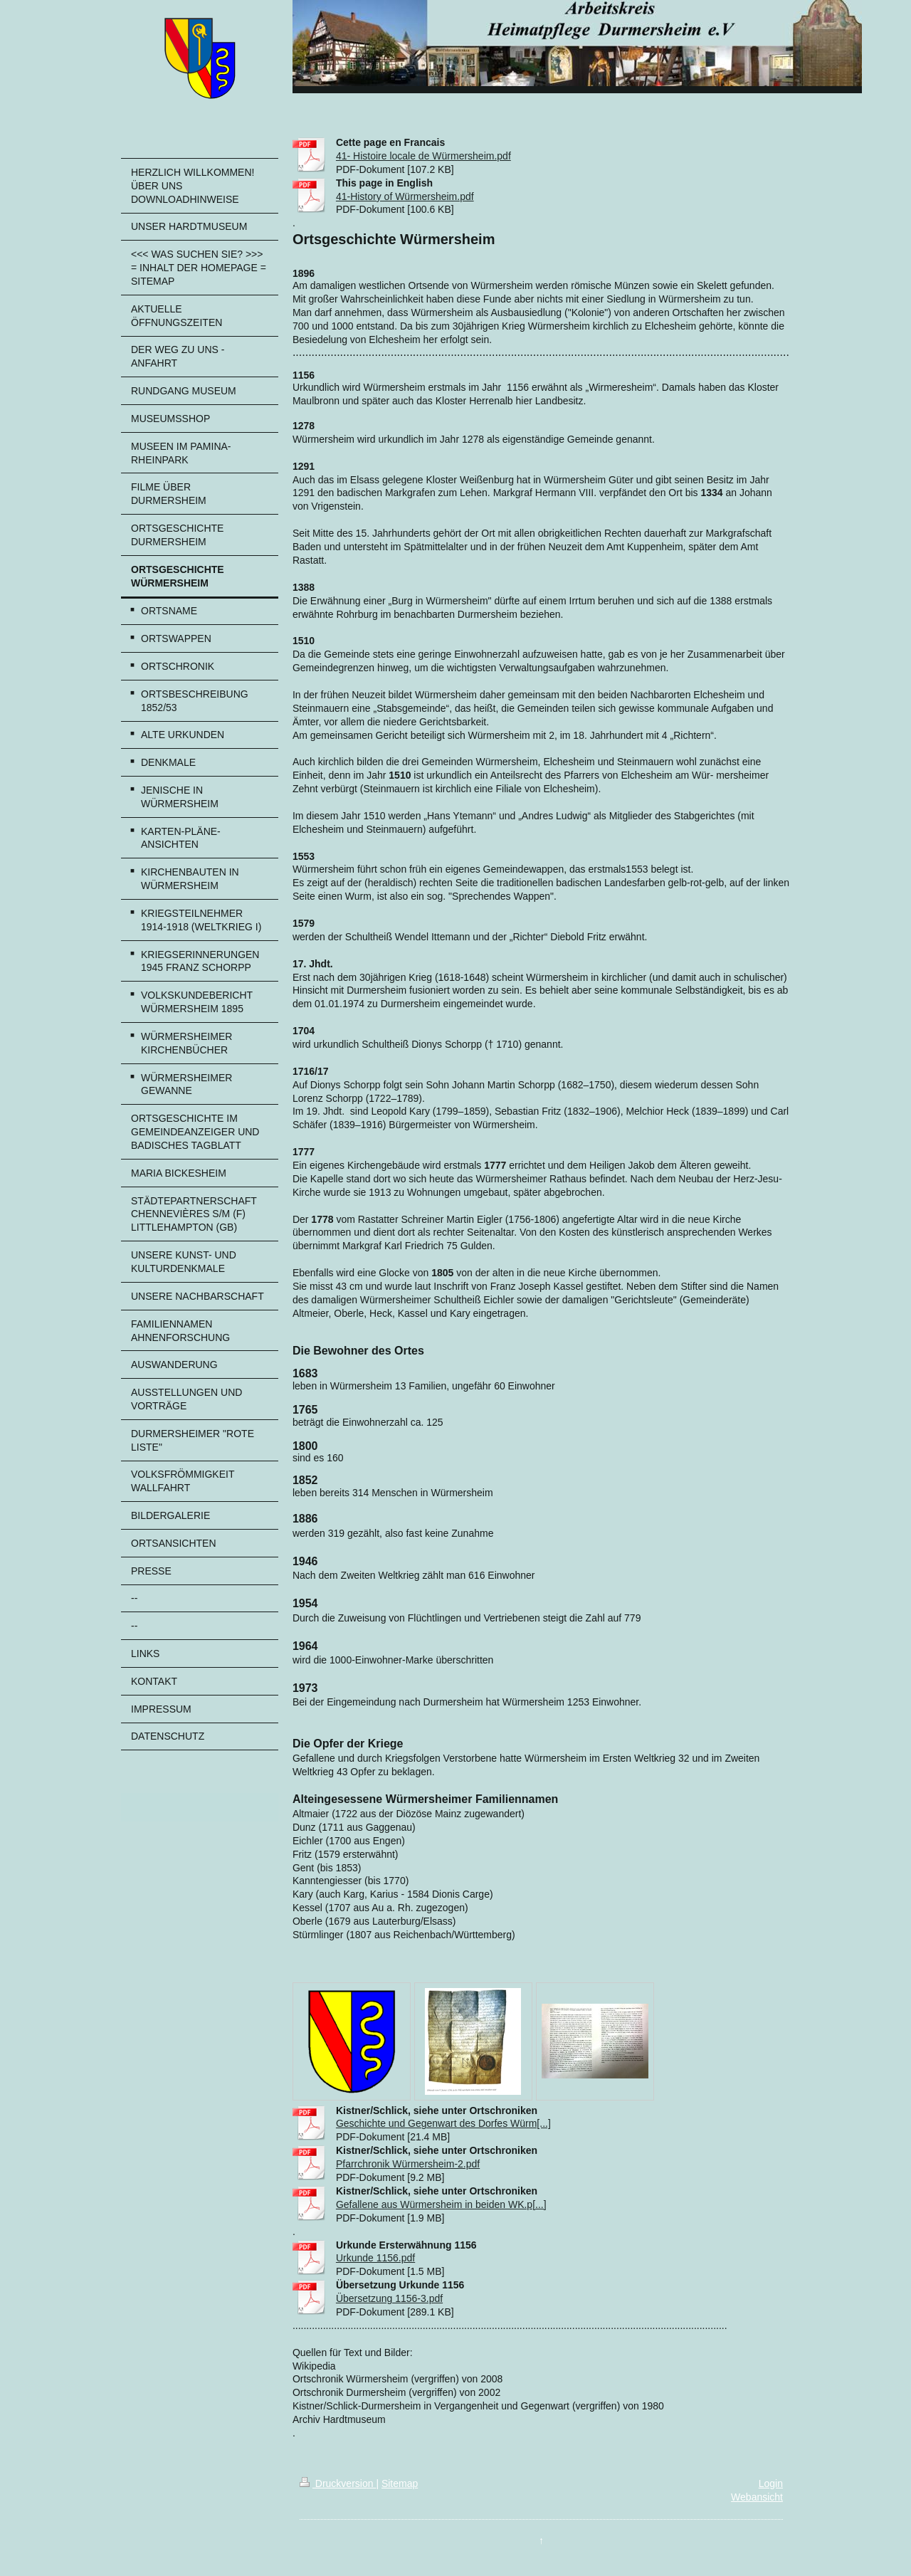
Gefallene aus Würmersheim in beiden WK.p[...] (441, 2204)
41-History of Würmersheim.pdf (405, 196)
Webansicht (757, 2497)
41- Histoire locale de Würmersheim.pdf (423, 156)
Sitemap (399, 2483)
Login (771, 2483)
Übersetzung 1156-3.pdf (389, 2298)
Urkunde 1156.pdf (375, 2258)
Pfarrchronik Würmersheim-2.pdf (408, 2164)
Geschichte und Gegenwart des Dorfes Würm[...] (443, 2123)
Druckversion (338, 2483)
